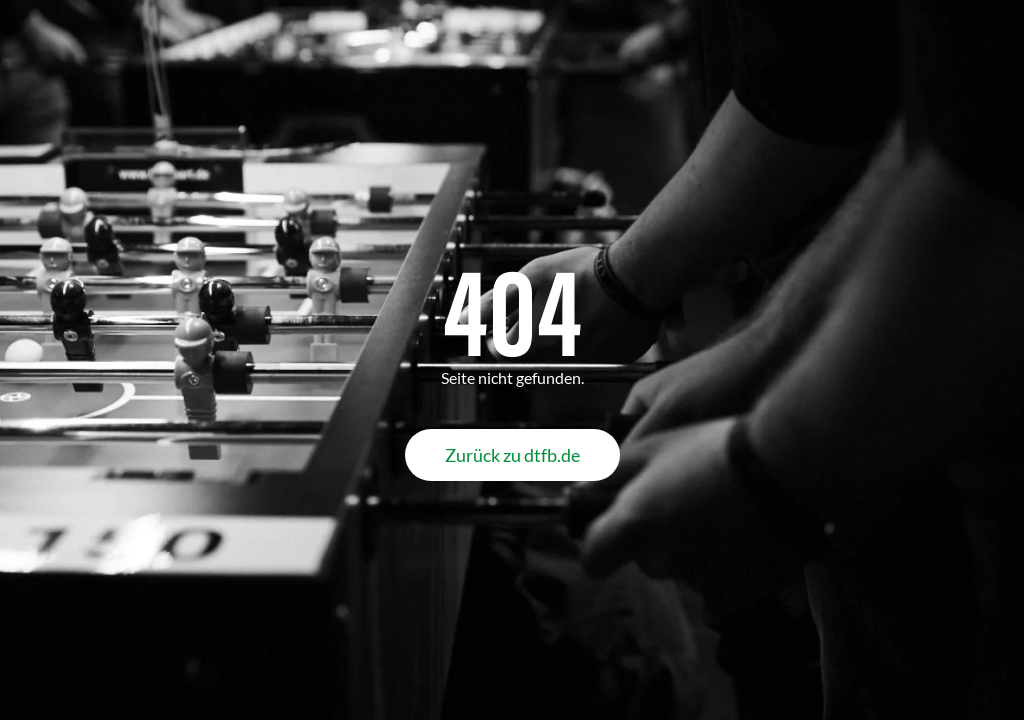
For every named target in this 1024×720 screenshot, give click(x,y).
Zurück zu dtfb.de (512, 455)
